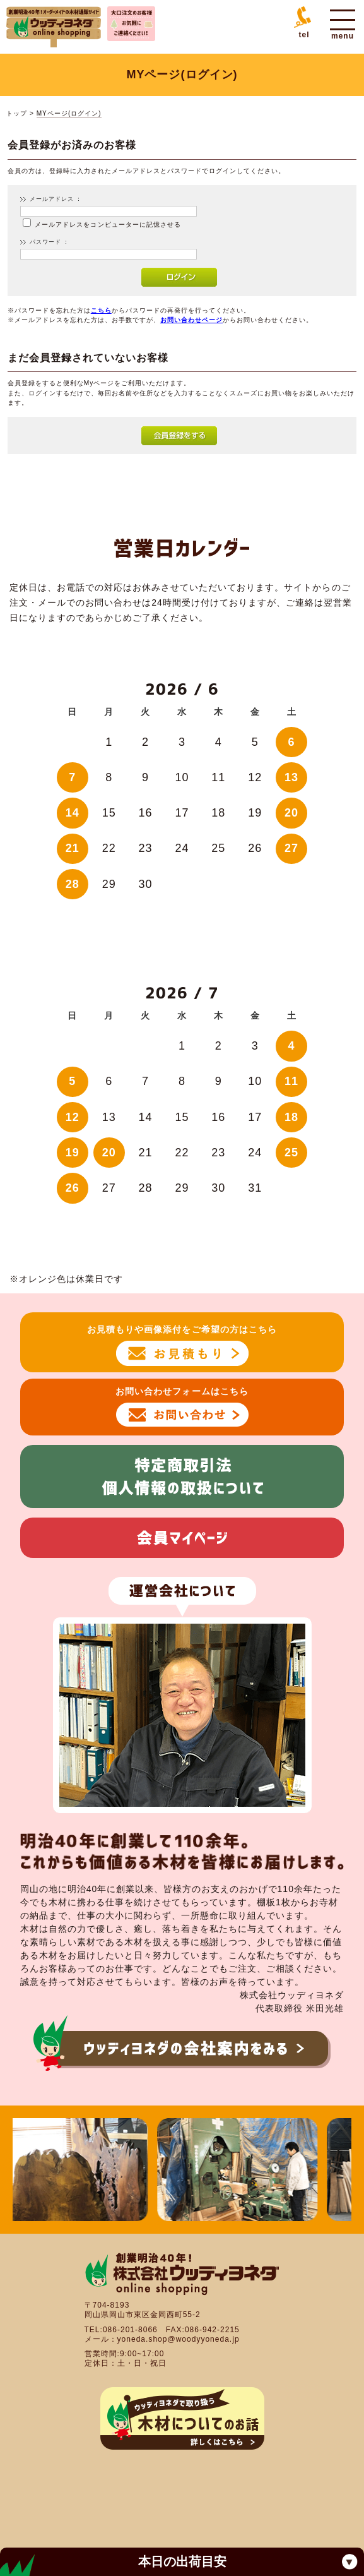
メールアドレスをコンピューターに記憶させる (107, 224)
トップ (16, 113)
